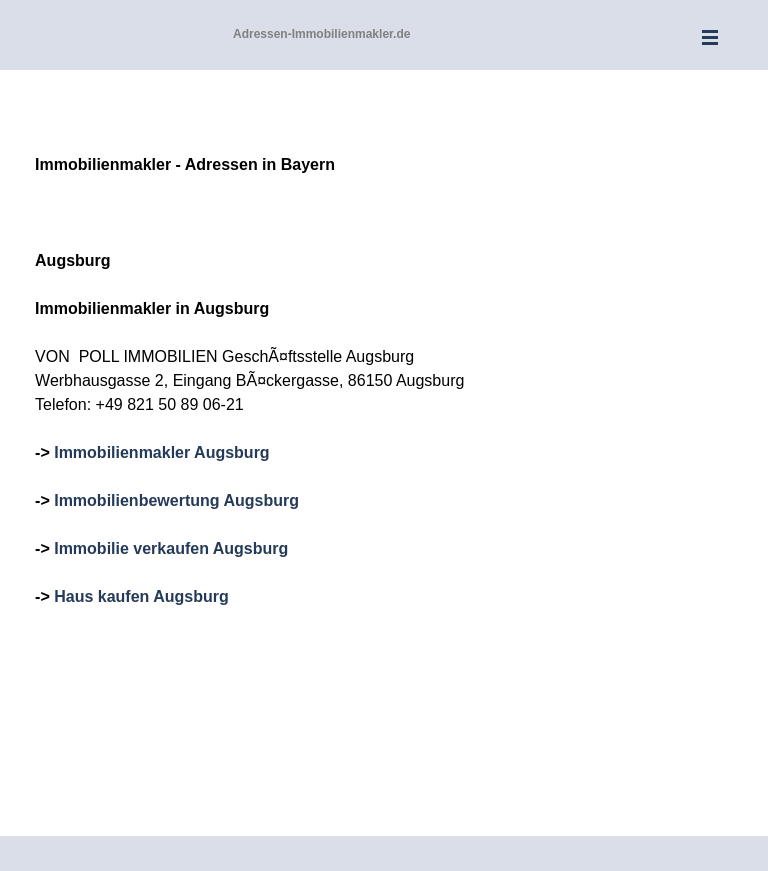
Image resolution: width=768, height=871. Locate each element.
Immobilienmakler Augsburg (161, 452)
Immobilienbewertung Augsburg (176, 500)
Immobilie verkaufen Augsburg (171, 548)
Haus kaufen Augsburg (141, 596)
